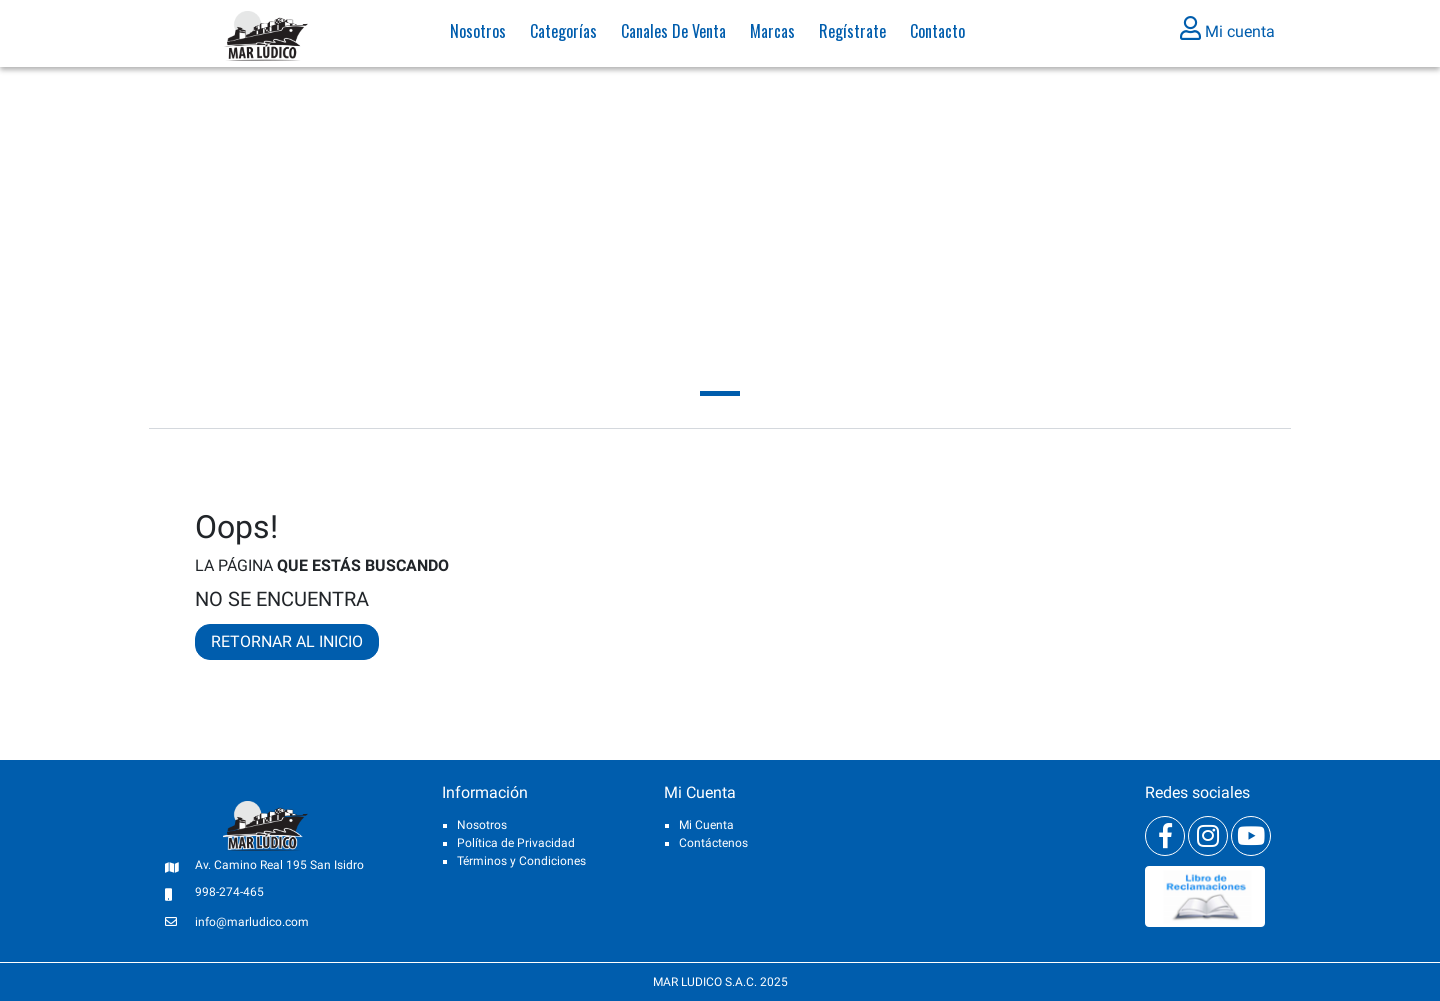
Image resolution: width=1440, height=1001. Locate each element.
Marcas (772, 35)
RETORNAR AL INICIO (287, 641)
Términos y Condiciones (521, 861)
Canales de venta (673, 35)
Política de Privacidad (516, 843)
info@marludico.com (252, 922)
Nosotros (478, 35)
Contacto (937, 35)
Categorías (563, 35)
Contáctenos (713, 843)
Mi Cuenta (706, 825)
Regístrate (852, 35)
